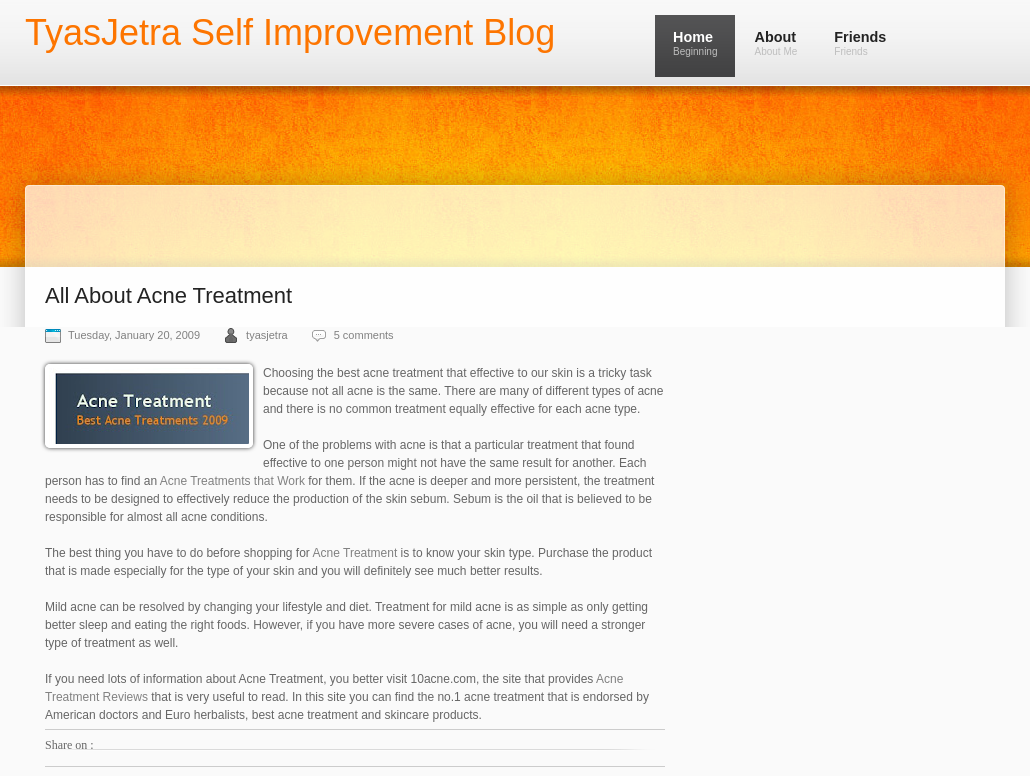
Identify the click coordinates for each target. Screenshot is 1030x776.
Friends (860, 43)
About (775, 43)
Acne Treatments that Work (232, 481)
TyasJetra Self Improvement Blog (290, 32)
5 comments (364, 335)
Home (695, 43)
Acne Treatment (355, 553)
